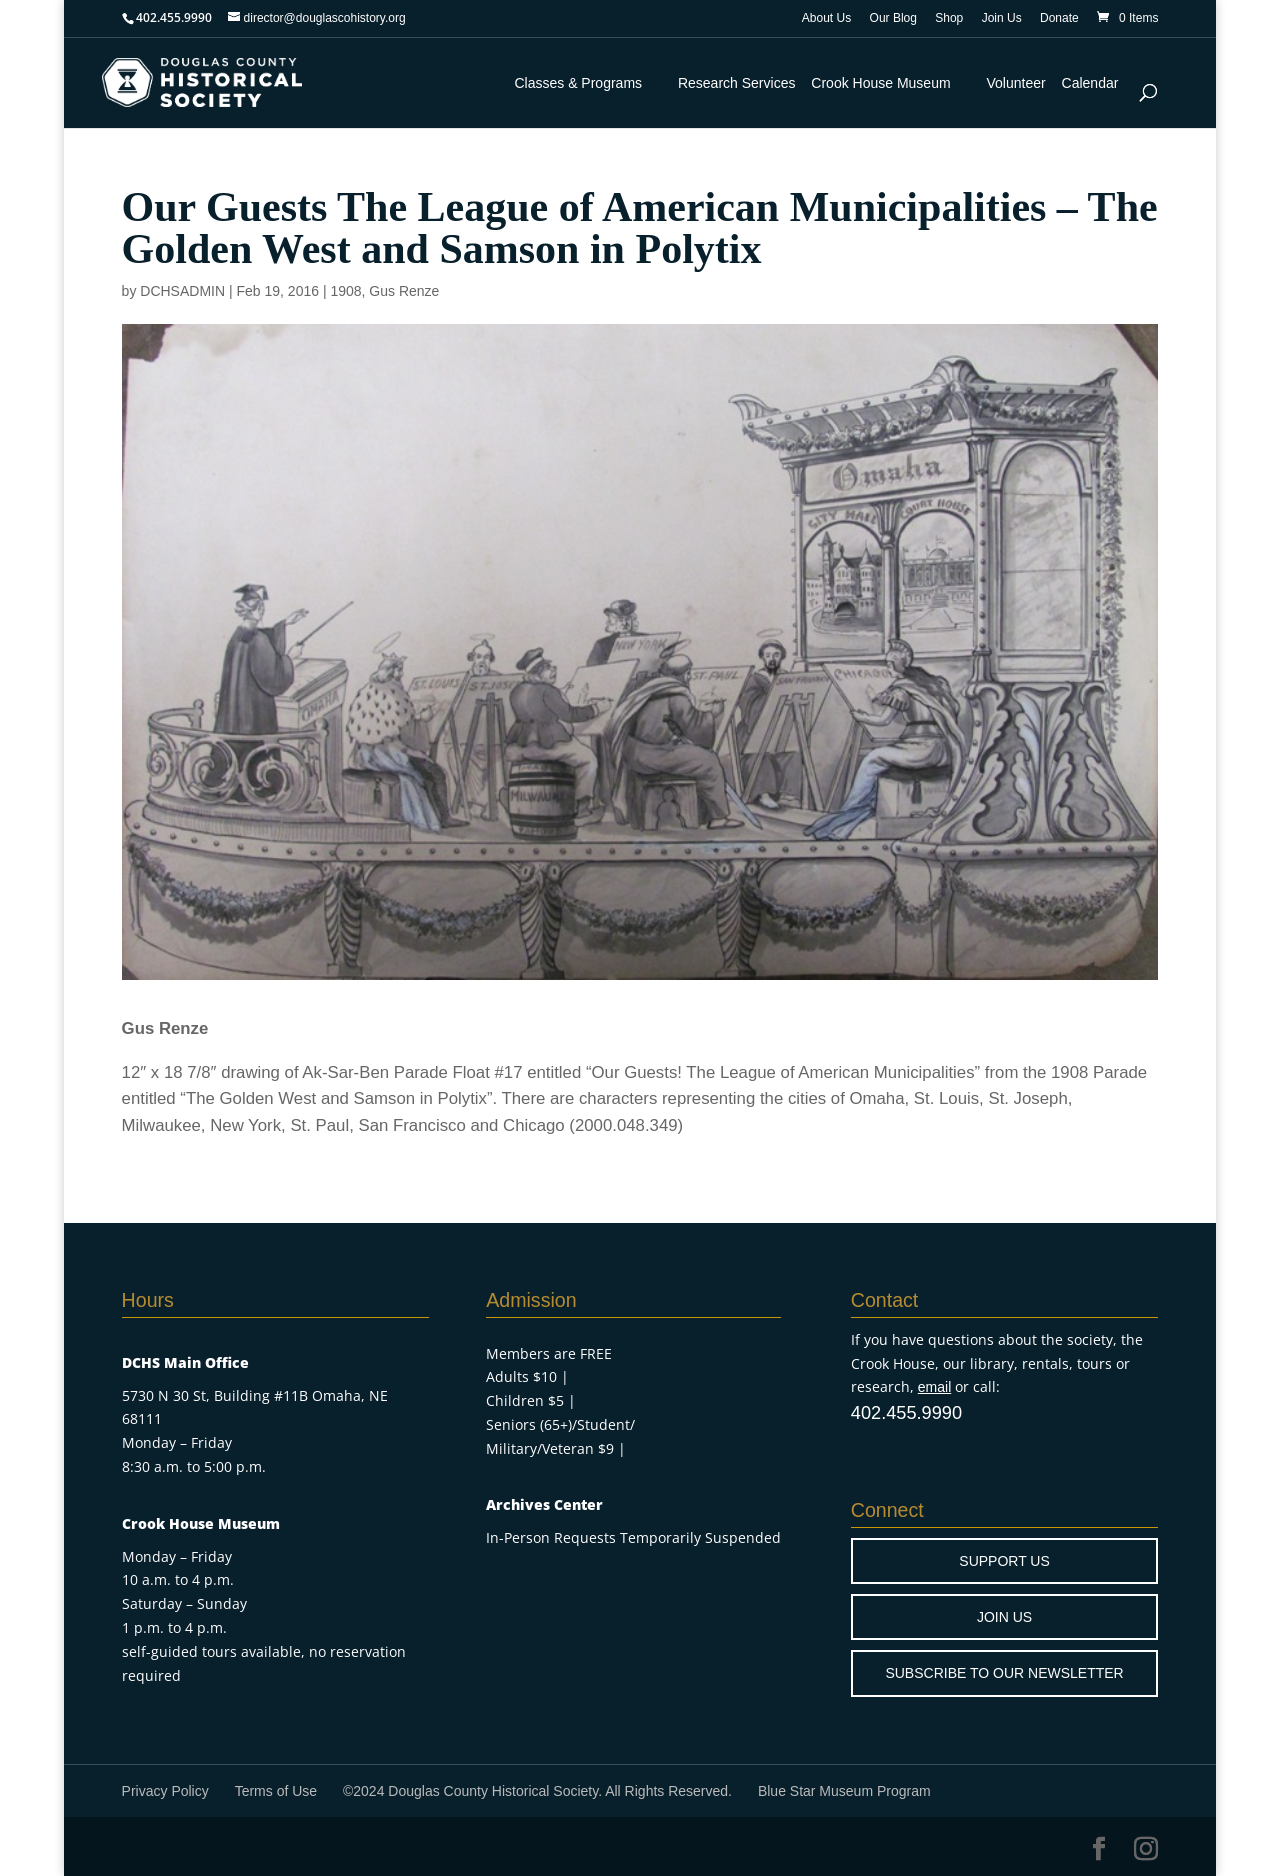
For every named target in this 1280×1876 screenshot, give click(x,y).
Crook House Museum (880, 83)
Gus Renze (404, 291)
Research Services (737, 83)
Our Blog (893, 18)
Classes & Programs (578, 83)
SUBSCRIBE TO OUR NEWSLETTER (1004, 1673)
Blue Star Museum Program (844, 1791)
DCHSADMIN (182, 291)
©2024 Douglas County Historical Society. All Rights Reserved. (537, 1791)
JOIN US (1004, 1617)
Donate (1059, 18)
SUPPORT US (1004, 1561)
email (934, 1387)
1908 (345, 291)
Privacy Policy (165, 1791)
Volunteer (1016, 83)
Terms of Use (276, 1791)
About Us (826, 18)
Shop (949, 18)
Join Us (1002, 18)
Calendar (1090, 83)
